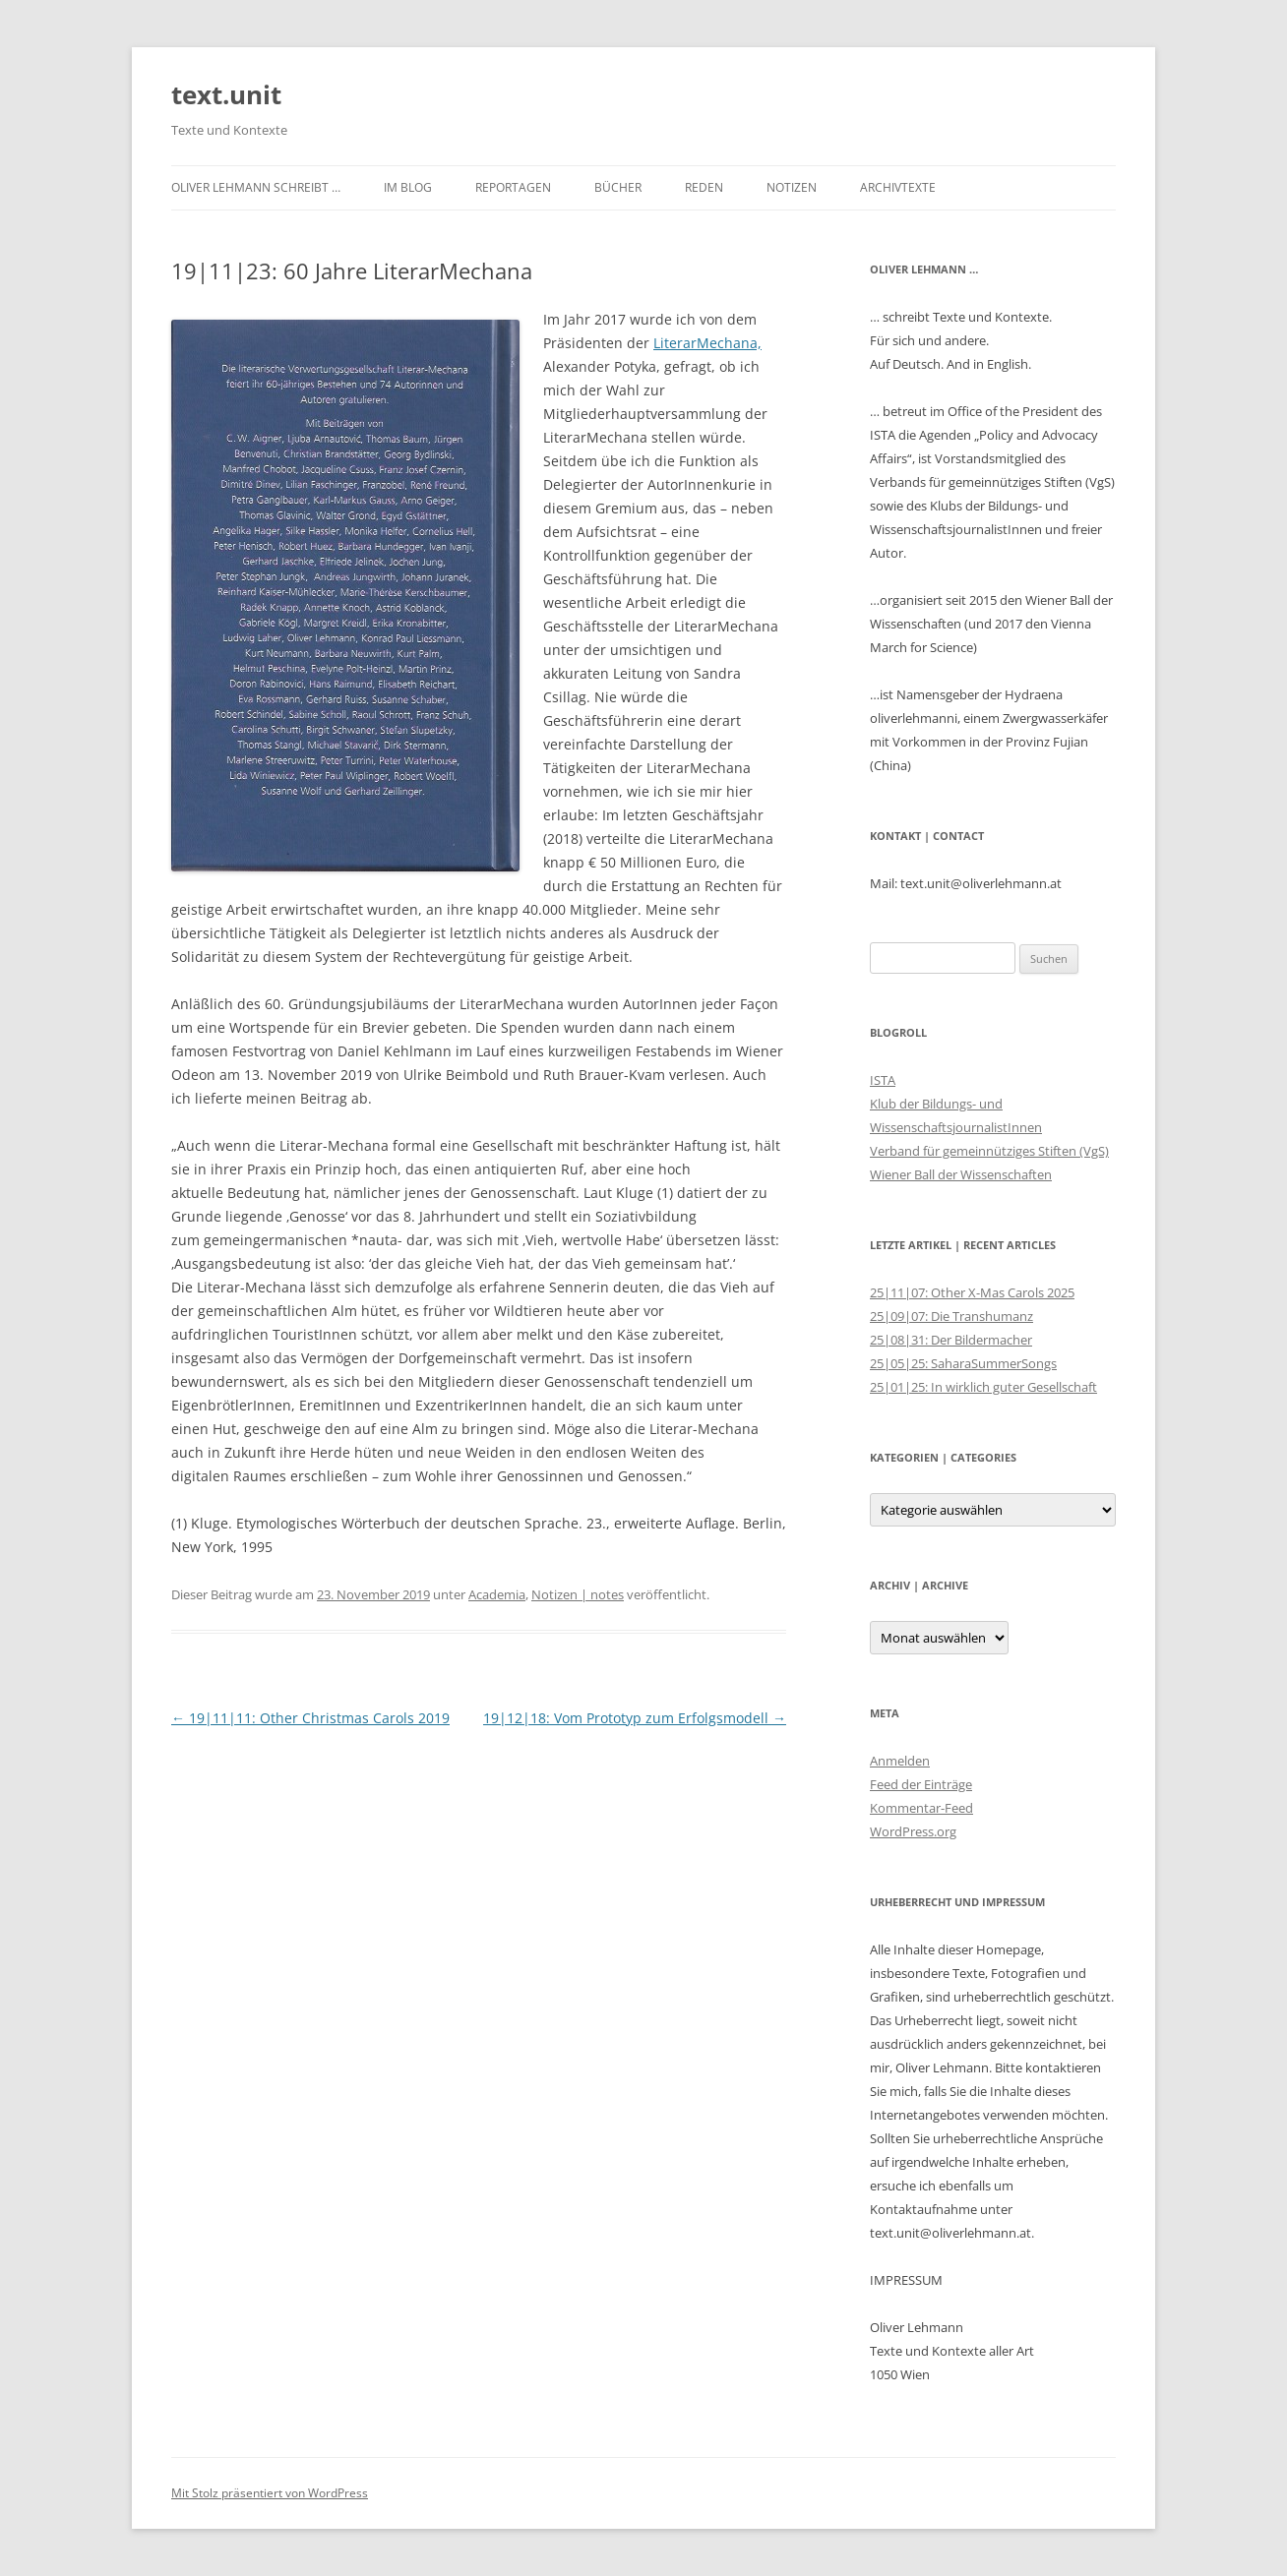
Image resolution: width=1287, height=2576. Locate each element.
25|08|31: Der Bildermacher (951, 1339)
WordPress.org (913, 1831)
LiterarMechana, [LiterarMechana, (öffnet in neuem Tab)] (707, 342)
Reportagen (513, 187)
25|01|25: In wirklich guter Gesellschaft (983, 1387)
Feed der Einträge (921, 1784)
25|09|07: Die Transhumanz (951, 1316)
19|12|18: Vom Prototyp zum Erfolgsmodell (634, 1717)
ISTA (882, 1080)
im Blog (408, 187)
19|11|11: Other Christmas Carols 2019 (310, 1717)
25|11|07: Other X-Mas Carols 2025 (972, 1292)
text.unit (226, 94)
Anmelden (900, 1760)
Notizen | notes (577, 1594)
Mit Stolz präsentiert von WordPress (269, 2493)
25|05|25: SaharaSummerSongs (963, 1363)
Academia (496, 1594)
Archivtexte (898, 187)
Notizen (791, 187)
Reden (704, 187)
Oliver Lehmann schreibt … (255, 187)
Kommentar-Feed (921, 1808)
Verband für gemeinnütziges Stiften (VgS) (989, 1151)
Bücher (618, 187)
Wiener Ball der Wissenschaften (961, 1174)
